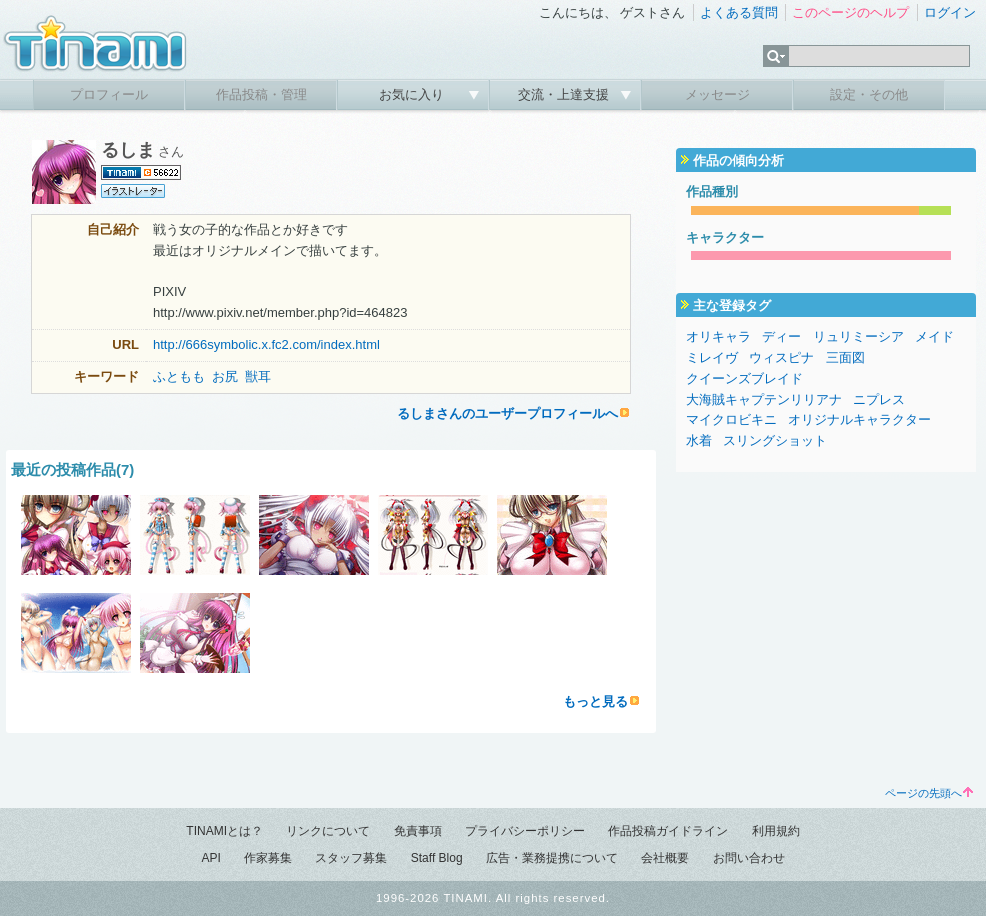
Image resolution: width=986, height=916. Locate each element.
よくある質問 (739, 12)
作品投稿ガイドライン (668, 831)
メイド (934, 336)
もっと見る (595, 701)
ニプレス (879, 399)
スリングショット (775, 440)
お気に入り (413, 94)
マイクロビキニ (731, 419)
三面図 (845, 357)
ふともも (179, 376)
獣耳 (258, 376)
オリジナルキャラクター (859, 419)
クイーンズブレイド (744, 378)
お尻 (225, 376)
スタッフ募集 (351, 858)
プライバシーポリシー (525, 831)
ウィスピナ (781, 357)
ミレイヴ (712, 357)
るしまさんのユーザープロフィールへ (507, 413)
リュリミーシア (858, 336)
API (210, 858)
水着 (699, 440)
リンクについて (328, 831)
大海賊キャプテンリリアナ (764, 399)
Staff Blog (437, 858)
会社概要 (665, 858)
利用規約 (776, 831)
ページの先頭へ (929, 793)
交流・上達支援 (565, 94)
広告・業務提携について (552, 858)
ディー (781, 336)
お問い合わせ (749, 858)
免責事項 (418, 831)
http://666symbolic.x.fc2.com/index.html (266, 344)
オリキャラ (718, 336)
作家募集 (268, 858)
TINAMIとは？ (224, 831)
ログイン (950, 12)
